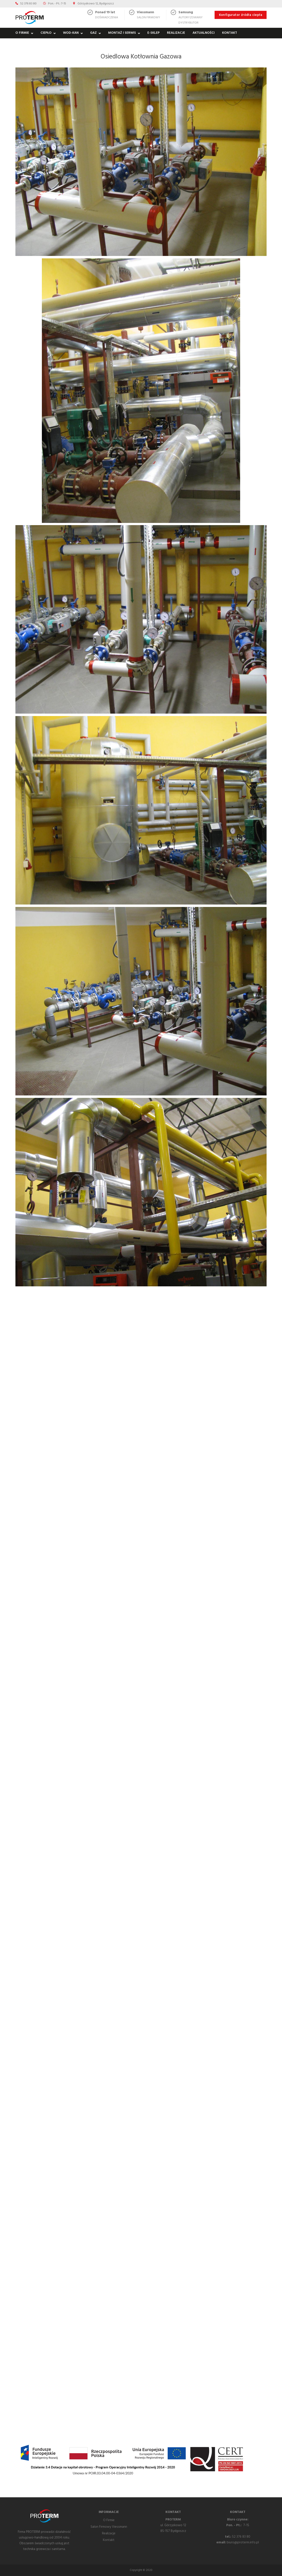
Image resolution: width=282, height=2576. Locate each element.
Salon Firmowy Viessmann (109, 2526)
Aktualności (204, 32)
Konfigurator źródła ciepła (240, 15)
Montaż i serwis (122, 32)
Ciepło (46, 32)
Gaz (93, 32)
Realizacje (176, 32)
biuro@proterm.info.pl (243, 2542)
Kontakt (229, 32)
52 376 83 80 (241, 2536)
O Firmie (22, 32)
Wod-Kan (71, 32)
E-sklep (153, 32)
